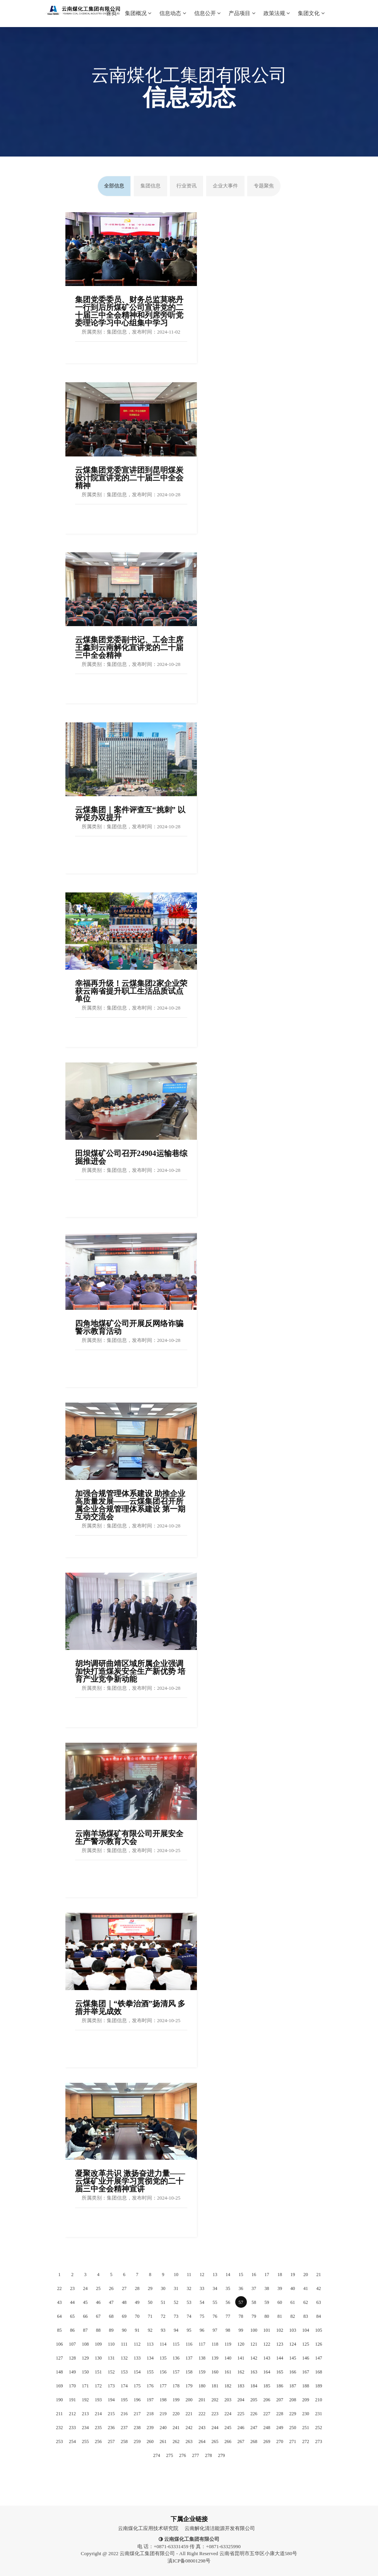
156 (163, 2372)
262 (176, 2441)
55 (215, 2302)
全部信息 (114, 186)
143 (266, 2358)
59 (267, 2302)
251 (305, 2427)
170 (72, 2386)
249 (279, 2427)
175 (137, 2386)
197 (150, 2399)
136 (176, 2358)
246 (241, 2427)
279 (221, 2455)
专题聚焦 (264, 186)
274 (156, 2455)
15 (241, 2274)
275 (169, 2455)
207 (279, 2399)
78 (241, 2316)
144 (279, 2358)
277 (195, 2455)
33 (202, 2288)
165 (279, 2372)
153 (124, 2372)
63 (318, 2302)
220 (176, 2413)
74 (189, 2316)
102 (279, 2330)
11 (189, 2274)
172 (98, 2386)
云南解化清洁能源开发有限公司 (220, 2528)
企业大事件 (225, 186)
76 (215, 2316)
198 (163, 2399)
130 (98, 2358)
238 (137, 2427)
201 (201, 2399)
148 (59, 2372)
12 (202, 2274)
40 (293, 2288)
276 (182, 2455)
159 (201, 2372)
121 (253, 2344)
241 (176, 2427)
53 (189, 2302)
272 (305, 2441)
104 (305, 2330)
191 (72, 2399)
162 (241, 2372)
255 (85, 2441)
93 (163, 2330)
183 (241, 2386)
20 (305, 2274)
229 (292, 2413)
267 (241, 2441)
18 (279, 2274)
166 (292, 2372)
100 (253, 2330)
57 (241, 2302)
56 (228, 2302)
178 (176, 2386)
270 (279, 2441)
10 (176, 2274)
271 (292, 2441)
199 (176, 2399)
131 (111, 2358)
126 (318, 2344)
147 (318, 2358)
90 (124, 2330)
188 (305, 2386)
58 (253, 2302)
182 (227, 2386)
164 (266, 2372)
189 (318, 2386)
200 (189, 2399)
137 (189, 2358)
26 (111, 2288)
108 (85, 2344)
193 (98, 2399)
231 (318, 2413)
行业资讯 (186, 186)
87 (85, 2330)
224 (227, 2413)
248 (266, 2427)
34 (215, 2288)
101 (266, 2330)
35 (228, 2288)
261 (163, 2441)
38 (267, 2288)
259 (137, 2441)
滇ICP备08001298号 (189, 2561)
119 (227, 2344)
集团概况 (138, 8)
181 (215, 2386)
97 (215, 2330)
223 (215, 2413)
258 (124, 2441)
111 (124, 2344)
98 (228, 2330)
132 (124, 2358)
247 (253, 2427)
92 (150, 2330)
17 (267, 2274)
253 (59, 2441)
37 (253, 2288)
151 (98, 2372)
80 (267, 2316)
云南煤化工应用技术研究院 (148, 2528)
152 (111, 2372)
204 (241, 2399)
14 (228, 2274)
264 (201, 2441)
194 (111, 2399)
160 (215, 2372)
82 (293, 2316)
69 (124, 2316)
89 (111, 2330)
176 (150, 2386)
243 (201, 2427)
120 (241, 2344)
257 (111, 2441)
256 (98, 2441)
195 (124, 2399)
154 (137, 2372)
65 (72, 2316)
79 (253, 2316)
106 (59, 2344)
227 (266, 2413)
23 (72, 2288)
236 (111, 2427)
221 (189, 2413)
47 (111, 2302)
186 (279, 2386)
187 (292, 2386)
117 (201, 2344)
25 (98, 2288)
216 (124, 2413)
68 (111, 2316)
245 (227, 2427)
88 (98, 2330)
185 (266, 2386)
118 (215, 2344)
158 (189, 2372)
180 (201, 2386)
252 (318, 2427)
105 (318, 2330)
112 (137, 2344)
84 (318, 2316)
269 (266, 2441)
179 (189, 2386)
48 (124, 2302)
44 (72, 2302)
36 (241, 2288)
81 (279, 2316)
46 (98, 2302)
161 (227, 2372)
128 (72, 2358)
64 (59, 2316)
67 (98, 2316)
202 (215, 2399)
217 (137, 2413)
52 (176, 2302)
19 (293, 2274)
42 (318, 2288)
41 (305, 2288)
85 (59, 2330)
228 (279, 2413)
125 (305, 2344)
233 (72, 2427)
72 (163, 2316)
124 (292, 2344)
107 (72, 2344)
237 (124, 2427)
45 (85, 2302)
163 (253, 2372)
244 (215, 2427)
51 (163, 2302)
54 (202, 2302)
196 (137, 2399)
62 (305, 2302)
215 (111, 2413)
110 (111, 2344)
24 (85, 2288)
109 (98, 2344)
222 (201, 2413)
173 (111, 2386)
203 (227, 2399)
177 (163, 2386)
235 (98, 2427)
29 (150, 2288)
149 (72, 2372)
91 (137, 2330)
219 (163, 2413)
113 (150, 2344)
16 (253, 2274)
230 (305, 2413)
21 (318, 2274)
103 (292, 2330)
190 (59, 2399)
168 (318, 2372)
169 (59, 2386)
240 (163, 2427)
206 (266, 2399)
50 (150, 2302)
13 (215, 2274)
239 (150, 2427)
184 (253, 2386)
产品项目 (242, 8)
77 (228, 2316)
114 (163, 2344)
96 (202, 2330)
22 (59, 2288)
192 (85, 2399)
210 (318, 2399)
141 (241, 2358)
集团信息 (150, 186)
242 (189, 2427)
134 (150, 2358)
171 (85, 2386)
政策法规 (277, 8)
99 (241, 2330)
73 (176, 2316)
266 (227, 2441)
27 (124, 2288)
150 (85, 2372)
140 (227, 2358)
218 (150, 2413)
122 (266, 2344)
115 (176, 2344)
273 (318, 2441)
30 (163, 2288)
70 (137, 2316)
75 (202, 2316)
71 (150, 2316)
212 (72, 2413)
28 (137, 2288)
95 (189, 2330)
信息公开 (207, 8)
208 (292, 2399)
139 (215, 2358)
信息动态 (173, 8)
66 (85, 2316)
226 (253, 2413)
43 (59, 2302)
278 (208, 2455)
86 (72, 2330)
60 (279, 2302)
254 (72, 2441)
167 (305, 2372)
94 (176, 2330)
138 (201, 2358)
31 (176, 2288)
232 (59, 2427)
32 (189, 2288)
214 (98, 2413)
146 (305, 2358)
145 (292, 2358)
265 (215, 2441)
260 (150, 2441)
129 (85, 2358)
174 (124, 2386)
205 (253, 2399)
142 (253, 2358)
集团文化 (311, 8)
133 (137, 2358)
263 (189, 2441)
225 (241, 2413)
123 (279, 2344)
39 (279, 2288)
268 (253, 2441)
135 (163, 2358)
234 (85, 2427)
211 (59, 2413)
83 (305, 2316)
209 (305, 2399)
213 (85, 2413)
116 (189, 2344)
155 (150, 2372)
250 (292, 2427)
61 (293, 2302)
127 (59, 2358)
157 (176, 2372)
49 (137, 2302)
